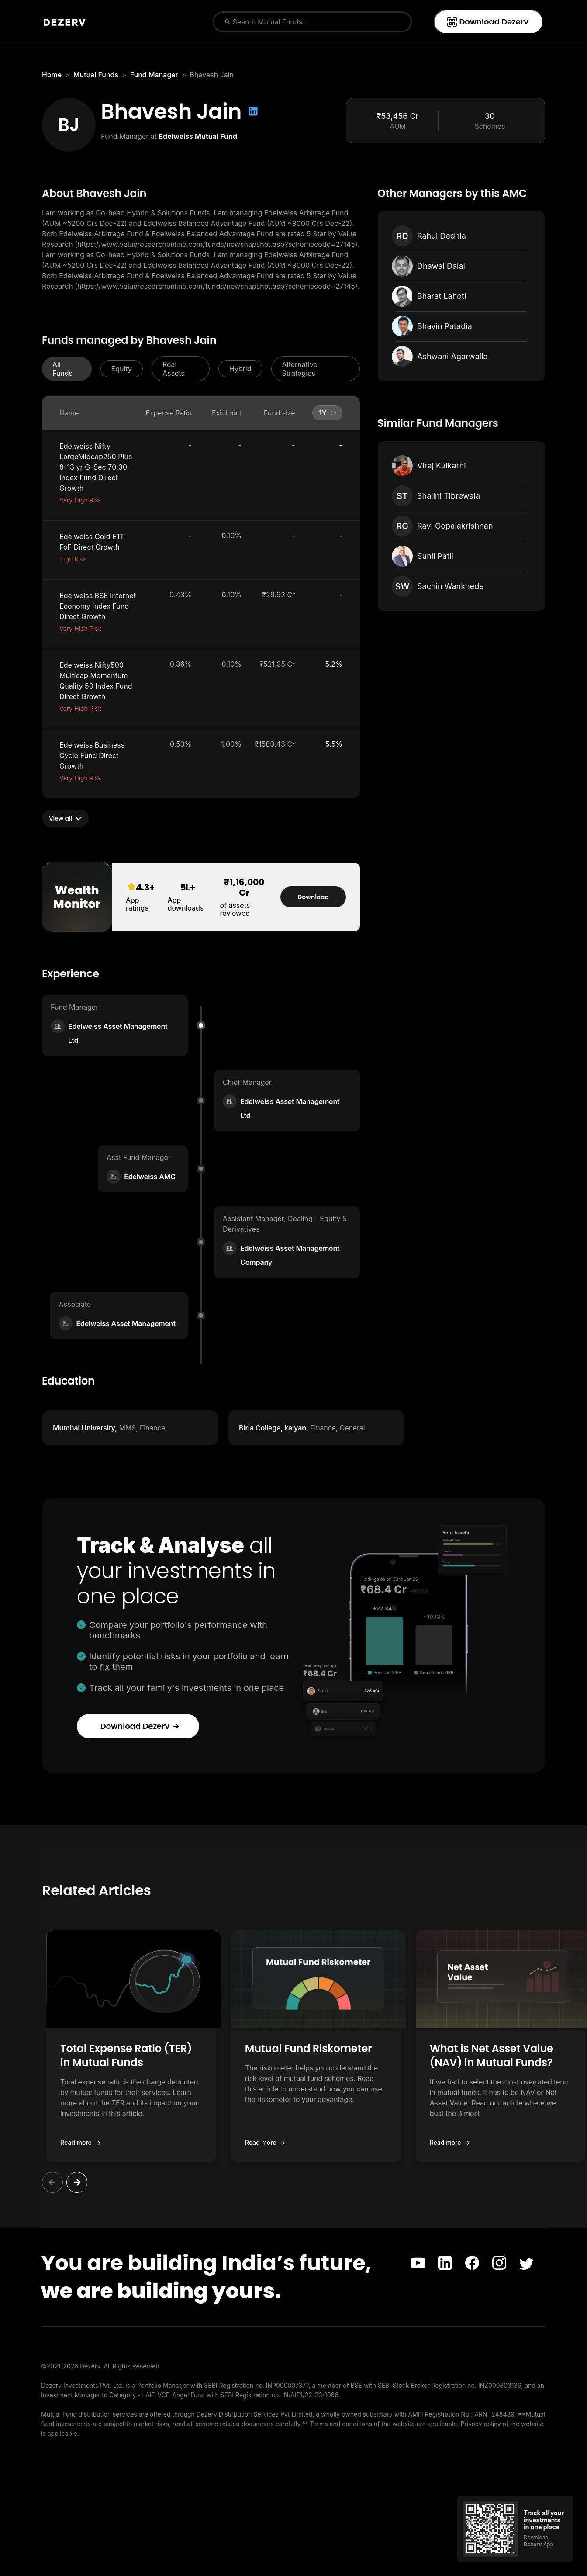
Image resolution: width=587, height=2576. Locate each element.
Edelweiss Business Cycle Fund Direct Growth (91, 755)
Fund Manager (154, 74)
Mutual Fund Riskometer (313, 2048)
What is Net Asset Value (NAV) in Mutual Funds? (501, 2055)
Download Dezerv (487, 21)
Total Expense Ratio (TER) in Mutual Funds (132, 2055)
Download (313, 897)
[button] (67, 369)
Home (52, 74)
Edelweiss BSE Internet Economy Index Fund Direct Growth (97, 606)
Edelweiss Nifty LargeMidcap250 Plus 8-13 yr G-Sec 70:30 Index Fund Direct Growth (95, 467)
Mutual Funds (95, 74)
